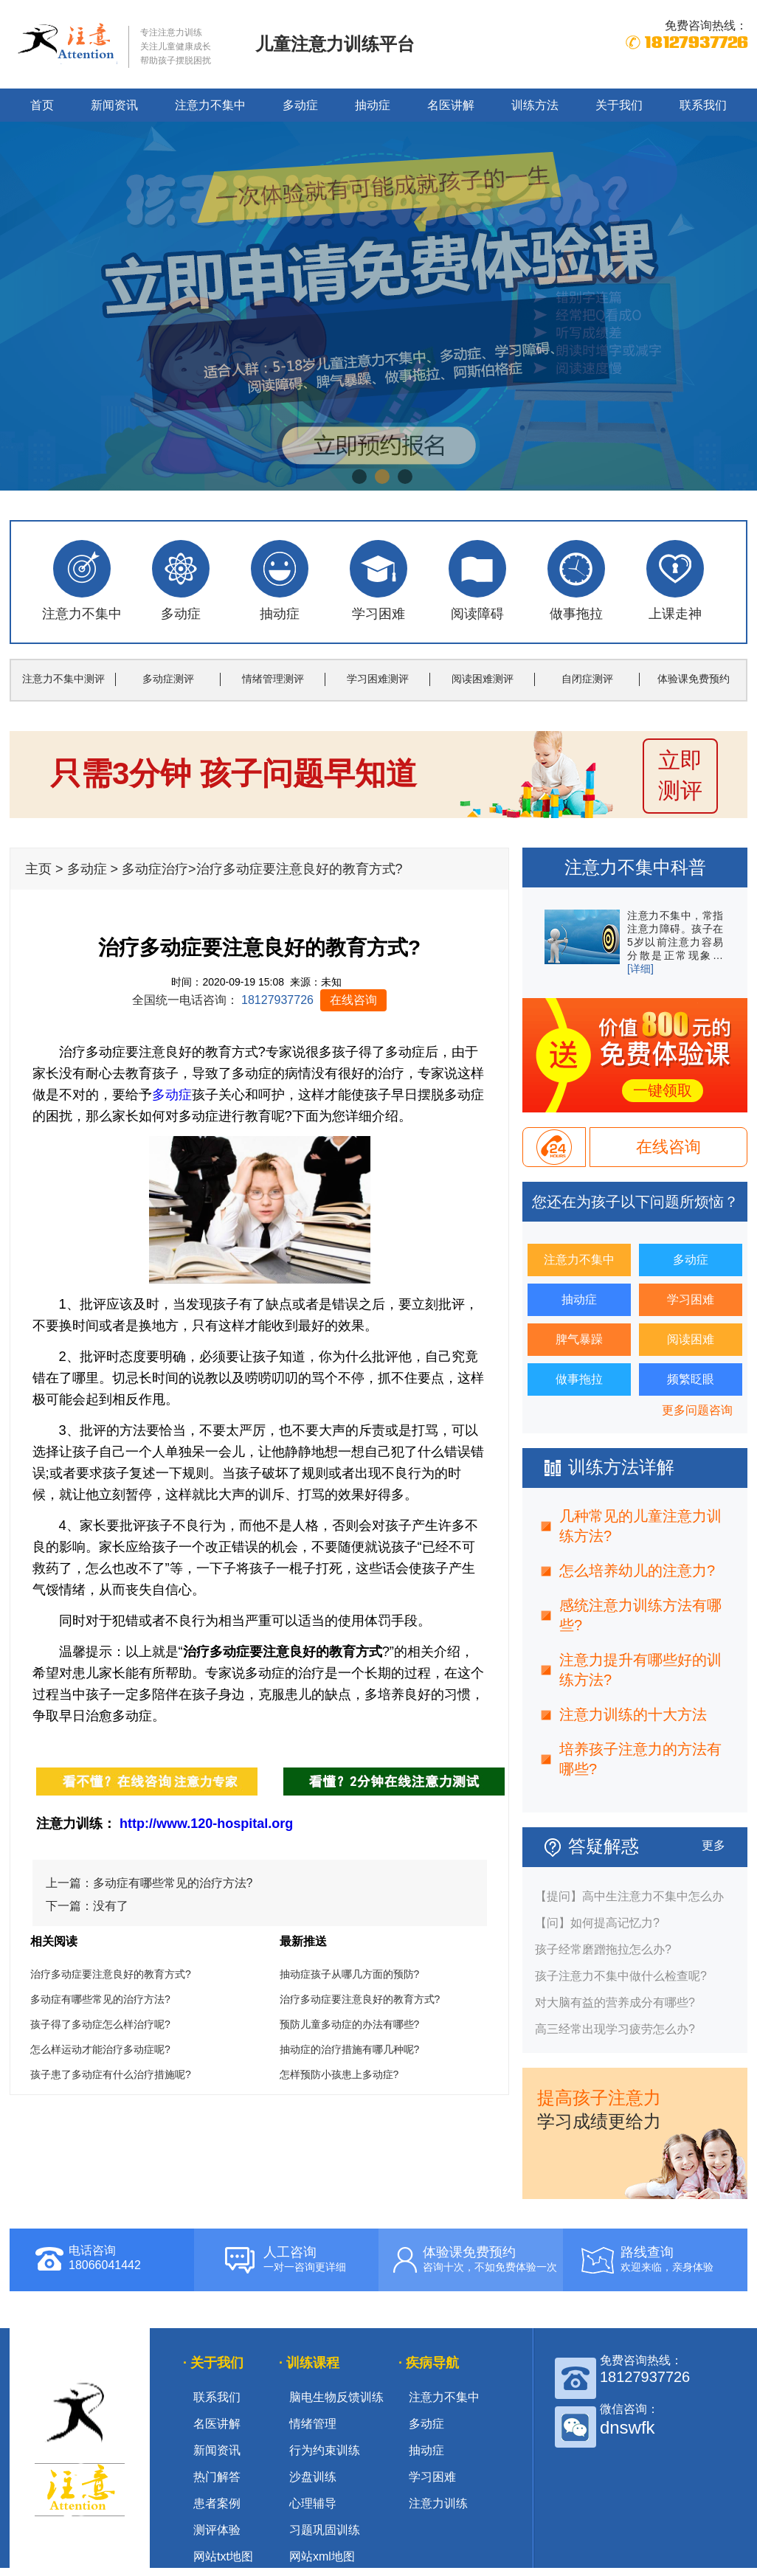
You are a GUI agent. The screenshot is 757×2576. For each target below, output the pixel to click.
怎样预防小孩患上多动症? (339, 2074)
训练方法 (535, 105)
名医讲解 (450, 105)
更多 (713, 1845)
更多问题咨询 (697, 1410)
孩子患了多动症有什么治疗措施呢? (110, 2074)
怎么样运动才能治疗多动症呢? (100, 2049)
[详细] (640, 968)
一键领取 (662, 1090)
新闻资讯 (114, 105)
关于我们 (619, 105)
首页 (42, 105)
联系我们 (703, 105)
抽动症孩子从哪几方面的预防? (350, 1974)
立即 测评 (680, 775)
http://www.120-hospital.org (206, 1823)
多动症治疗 (155, 869)
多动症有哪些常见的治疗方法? (173, 1883)
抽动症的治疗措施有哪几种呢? (350, 2049)
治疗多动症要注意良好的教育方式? (110, 1974)
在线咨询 (353, 1000)
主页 (38, 869)
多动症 (300, 105)
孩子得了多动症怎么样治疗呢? (100, 2024)
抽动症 (372, 105)
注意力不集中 (210, 105)
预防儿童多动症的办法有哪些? (350, 2024)
